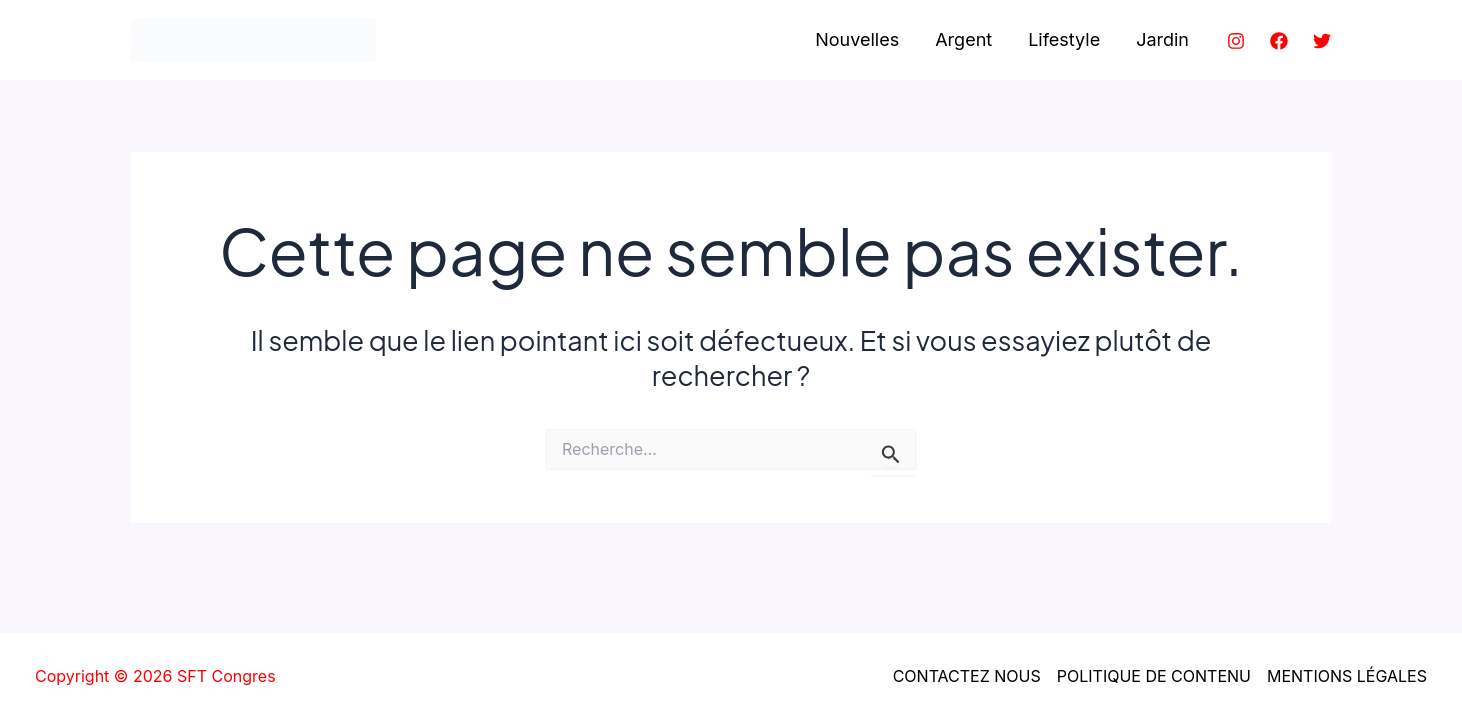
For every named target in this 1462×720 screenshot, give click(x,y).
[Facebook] (1279, 41)
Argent (963, 39)
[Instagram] (1236, 41)
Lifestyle (1064, 39)
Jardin (1162, 39)
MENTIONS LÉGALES (1347, 676)
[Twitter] (1322, 41)
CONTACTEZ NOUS (967, 676)
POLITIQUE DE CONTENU (1154, 676)
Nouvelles (857, 39)
